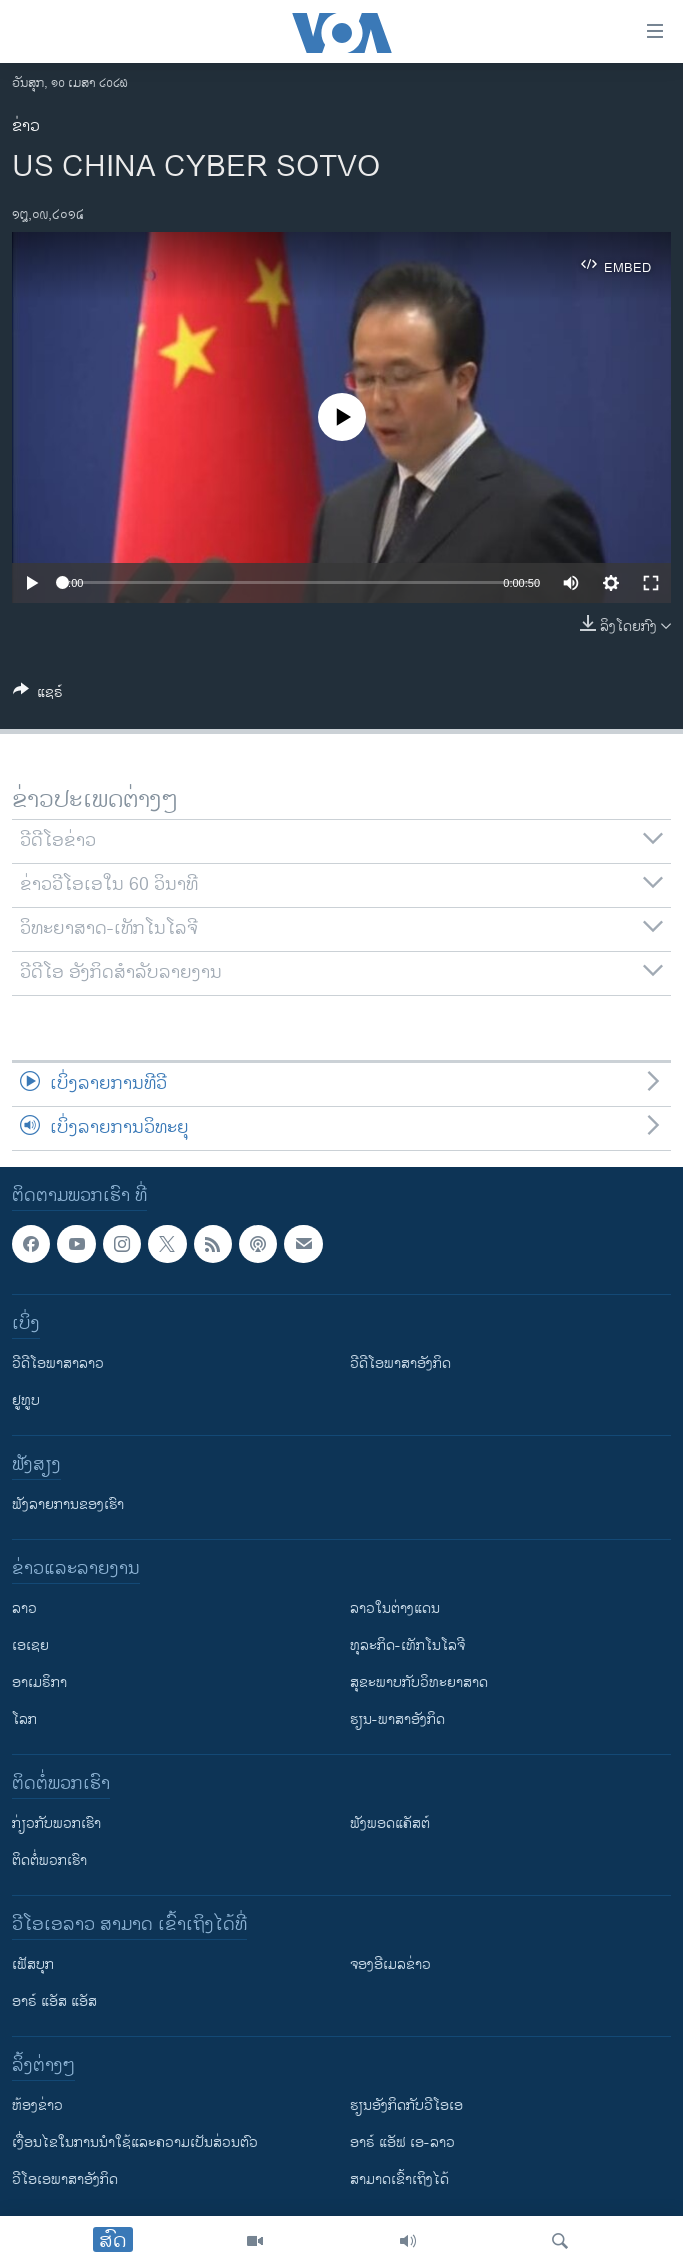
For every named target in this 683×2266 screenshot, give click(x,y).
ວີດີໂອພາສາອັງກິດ (400, 1364)
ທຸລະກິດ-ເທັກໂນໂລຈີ (407, 1646)
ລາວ (24, 1609)
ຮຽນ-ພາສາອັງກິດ (397, 1720)
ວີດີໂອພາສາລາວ (58, 1364)
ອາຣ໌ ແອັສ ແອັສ (54, 2002)
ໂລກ (24, 1720)
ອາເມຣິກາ (39, 1683)
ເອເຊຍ (30, 1646)
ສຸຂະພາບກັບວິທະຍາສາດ (419, 1683)
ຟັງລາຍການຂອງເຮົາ (68, 1505)
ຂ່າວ (26, 126)
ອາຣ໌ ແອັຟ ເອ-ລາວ (402, 2143)
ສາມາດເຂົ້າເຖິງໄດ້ (399, 2180)
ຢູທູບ (26, 1401)
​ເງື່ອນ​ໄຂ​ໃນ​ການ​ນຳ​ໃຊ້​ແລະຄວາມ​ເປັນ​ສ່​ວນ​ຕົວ (135, 2143)
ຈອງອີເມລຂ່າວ (390, 1965)
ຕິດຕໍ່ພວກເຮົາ (49, 1861)
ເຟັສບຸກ (33, 1965)
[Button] (38, 695)
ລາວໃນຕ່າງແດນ (395, 1609)
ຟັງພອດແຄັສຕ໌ (390, 1824)
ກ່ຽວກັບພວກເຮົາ (56, 1824)
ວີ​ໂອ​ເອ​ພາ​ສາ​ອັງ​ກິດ (65, 2180)
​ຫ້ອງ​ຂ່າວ (37, 2106)
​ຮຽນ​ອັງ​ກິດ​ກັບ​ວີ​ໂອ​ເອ (406, 2106)
